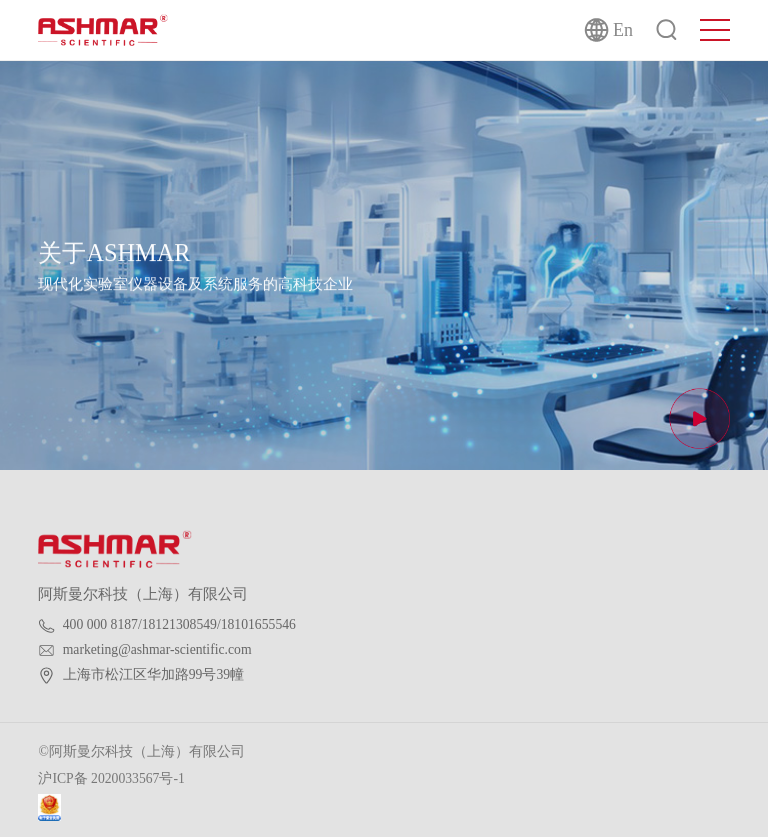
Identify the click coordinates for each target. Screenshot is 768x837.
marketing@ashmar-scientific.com (157, 649)
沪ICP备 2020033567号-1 (111, 778)
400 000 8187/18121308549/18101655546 (179, 624)
